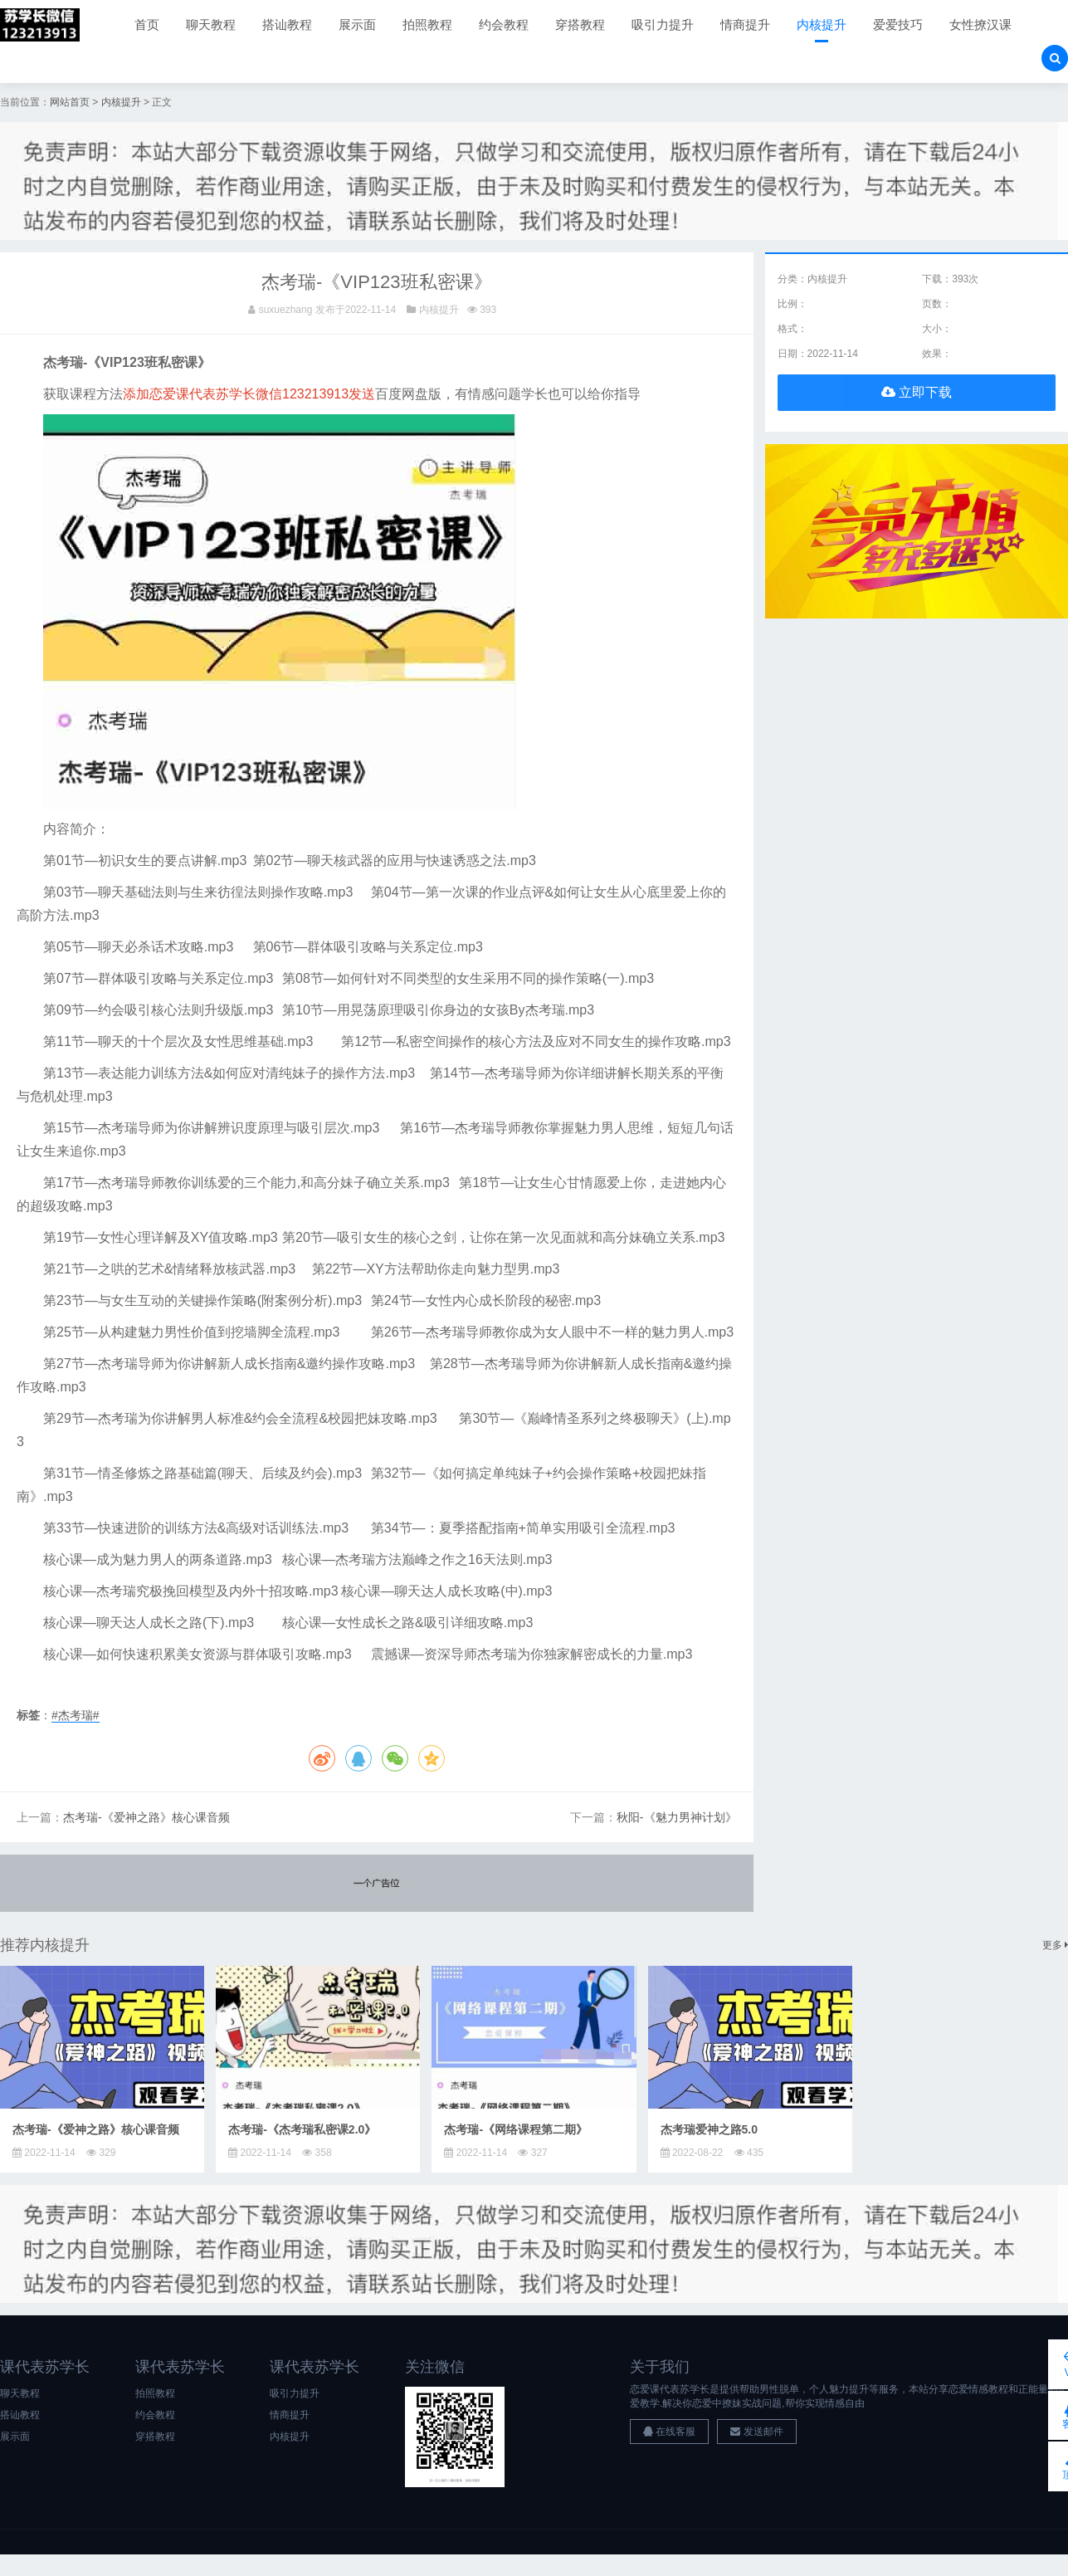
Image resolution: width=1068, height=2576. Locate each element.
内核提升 (821, 24)
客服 (1043, 2415)
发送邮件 (756, 2431)
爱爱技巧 (898, 24)
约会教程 (504, 24)
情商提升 (745, 24)
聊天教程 (211, 24)
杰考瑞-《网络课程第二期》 (516, 2129)
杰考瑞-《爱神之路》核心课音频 (146, 1818)
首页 (146, 24)
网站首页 (70, 102)
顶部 (1043, 2466)
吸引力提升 (663, 24)
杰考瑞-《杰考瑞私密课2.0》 (302, 2129)
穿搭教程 (580, 24)
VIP (1043, 2363)
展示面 (357, 24)
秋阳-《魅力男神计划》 (677, 1818)
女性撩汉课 (980, 24)
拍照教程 (427, 24)
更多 (1055, 1945)
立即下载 (916, 392)
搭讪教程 (287, 24)
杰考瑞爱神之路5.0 (709, 2129)
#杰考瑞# (75, 1715)
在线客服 (669, 2431)
